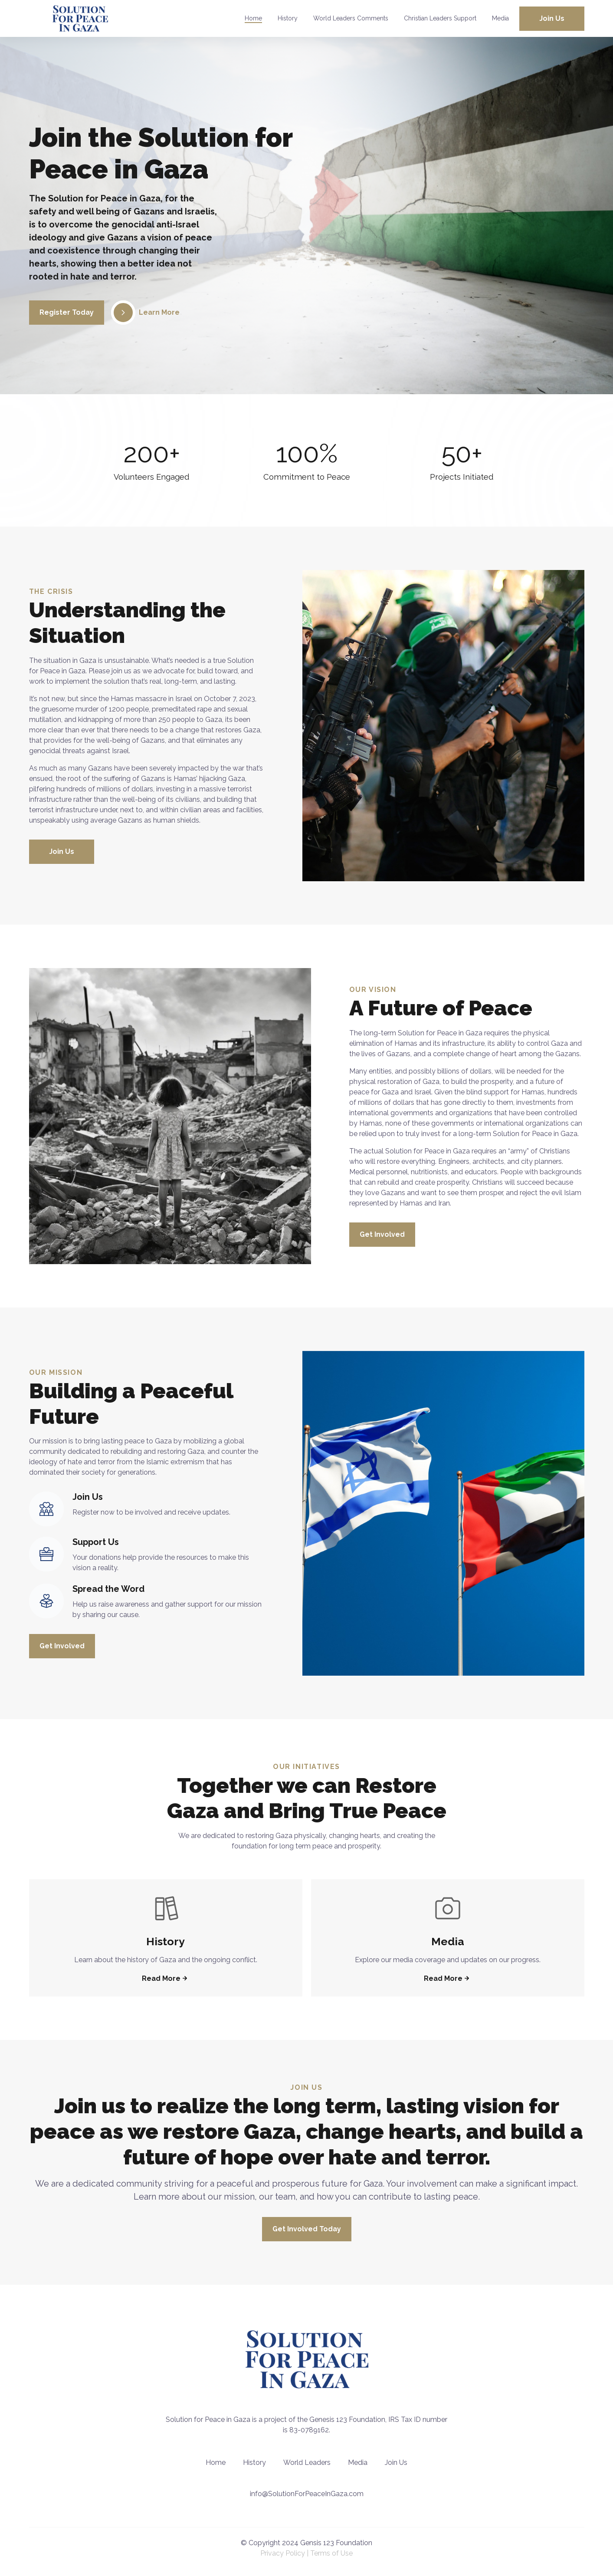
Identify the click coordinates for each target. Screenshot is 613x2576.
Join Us (551, 18)
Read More (165, 1978)
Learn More (145, 312)
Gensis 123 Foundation (336, 2543)
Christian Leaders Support (440, 18)
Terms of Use (331, 2553)
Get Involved (382, 1234)
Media (500, 18)
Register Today (66, 312)
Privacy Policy (282, 2553)
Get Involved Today (306, 2229)
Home (253, 18)
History (288, 18)
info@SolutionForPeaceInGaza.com (307, 2494)
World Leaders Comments (350, 18)
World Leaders (307, 2462)
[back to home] (80, 18)
